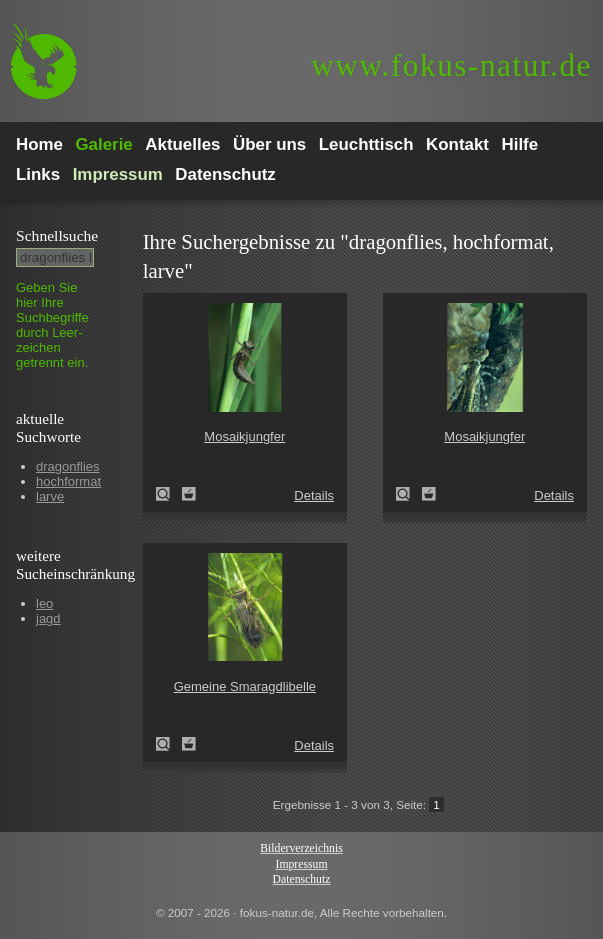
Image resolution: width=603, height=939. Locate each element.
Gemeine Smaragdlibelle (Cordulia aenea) (169, 744)
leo (44, 603)
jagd (48, 618)
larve (50, 496)
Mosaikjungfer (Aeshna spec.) (169, 494)
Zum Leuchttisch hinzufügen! (189, 494)
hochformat (68, 481)
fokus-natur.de (451, 65)
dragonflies (68, 466)
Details (314, 495)
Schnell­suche (57, 235)
